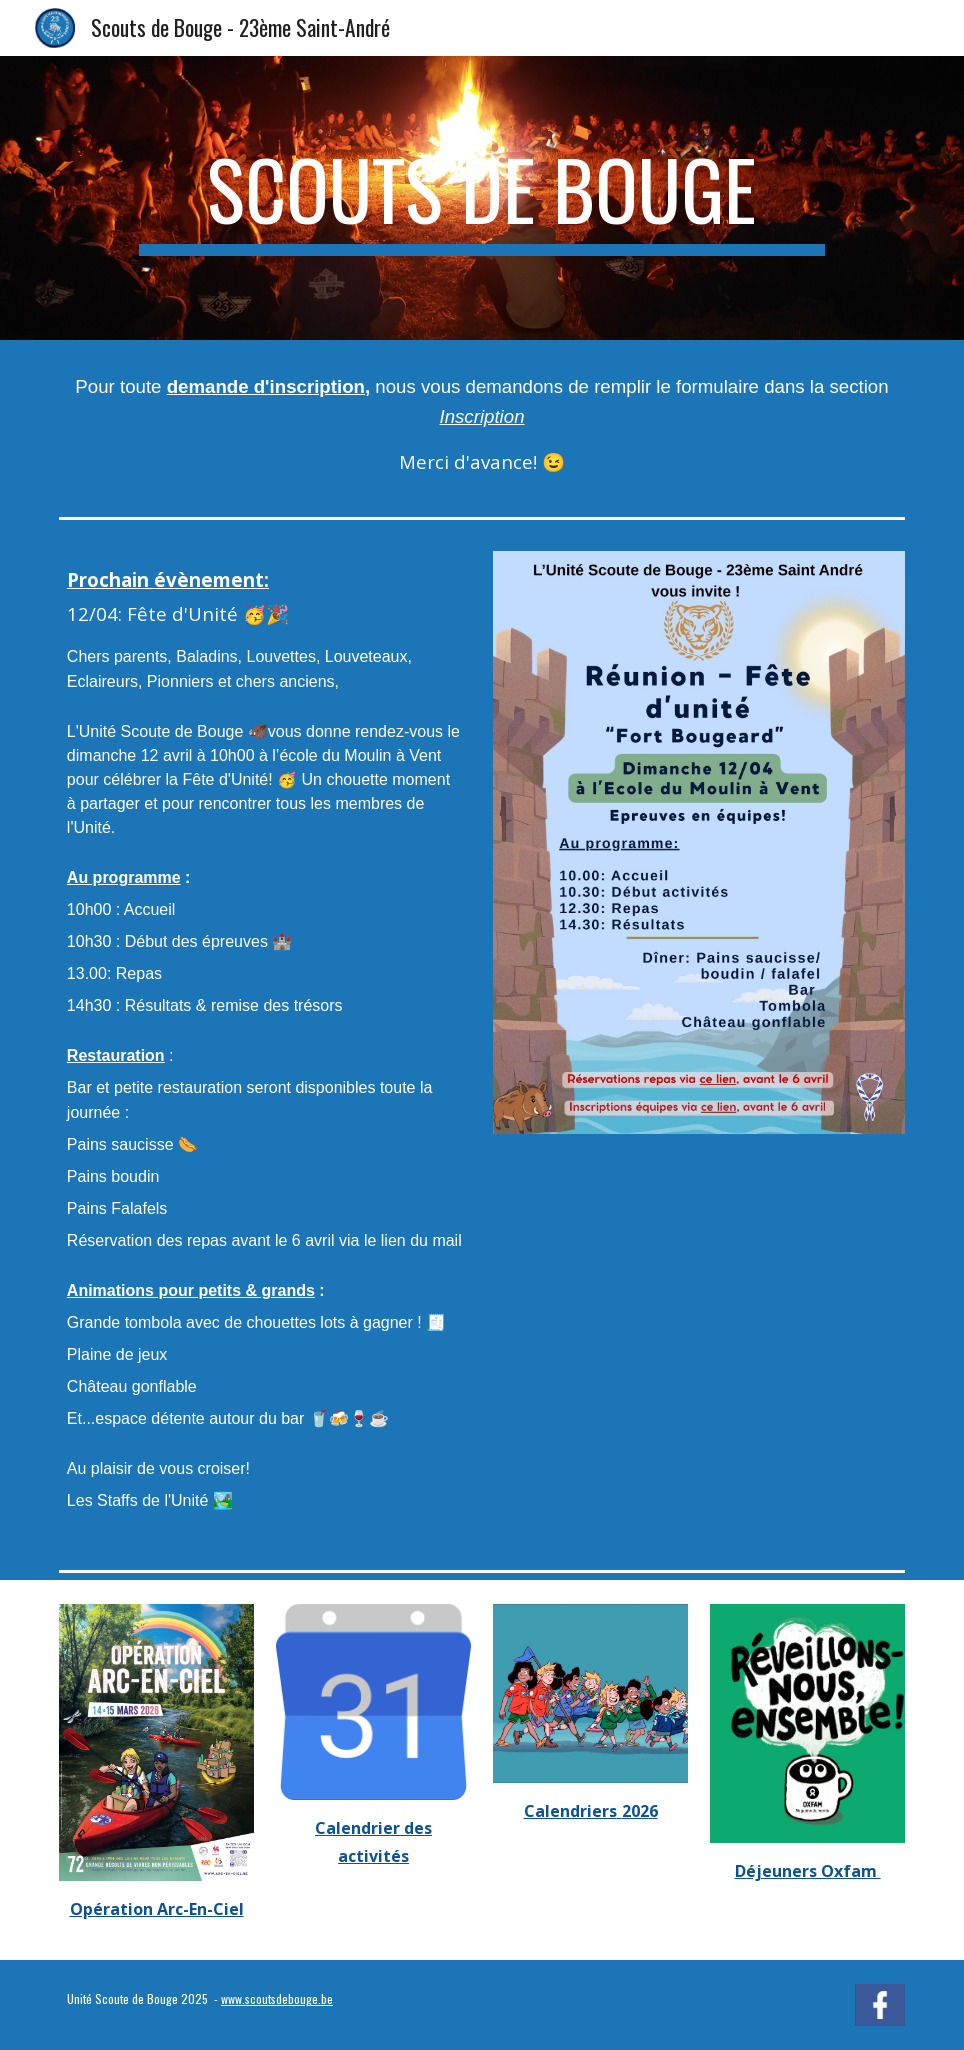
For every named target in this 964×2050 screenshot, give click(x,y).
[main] (482, 198)
